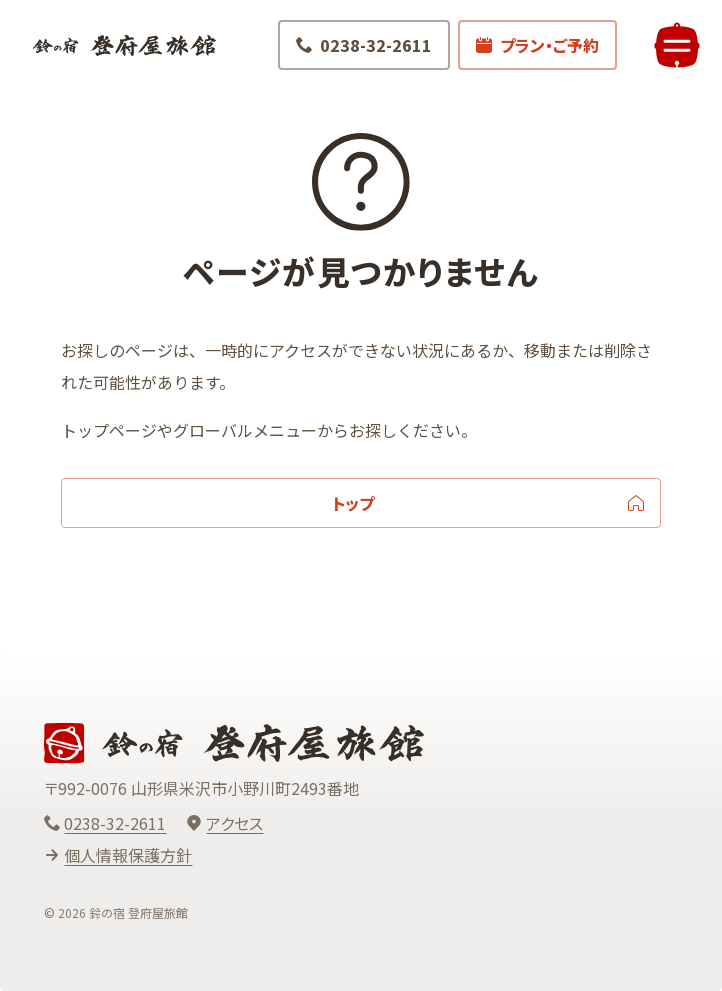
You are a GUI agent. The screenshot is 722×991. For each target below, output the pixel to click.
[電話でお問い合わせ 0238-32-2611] (361, 48)
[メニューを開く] (674, 48)
